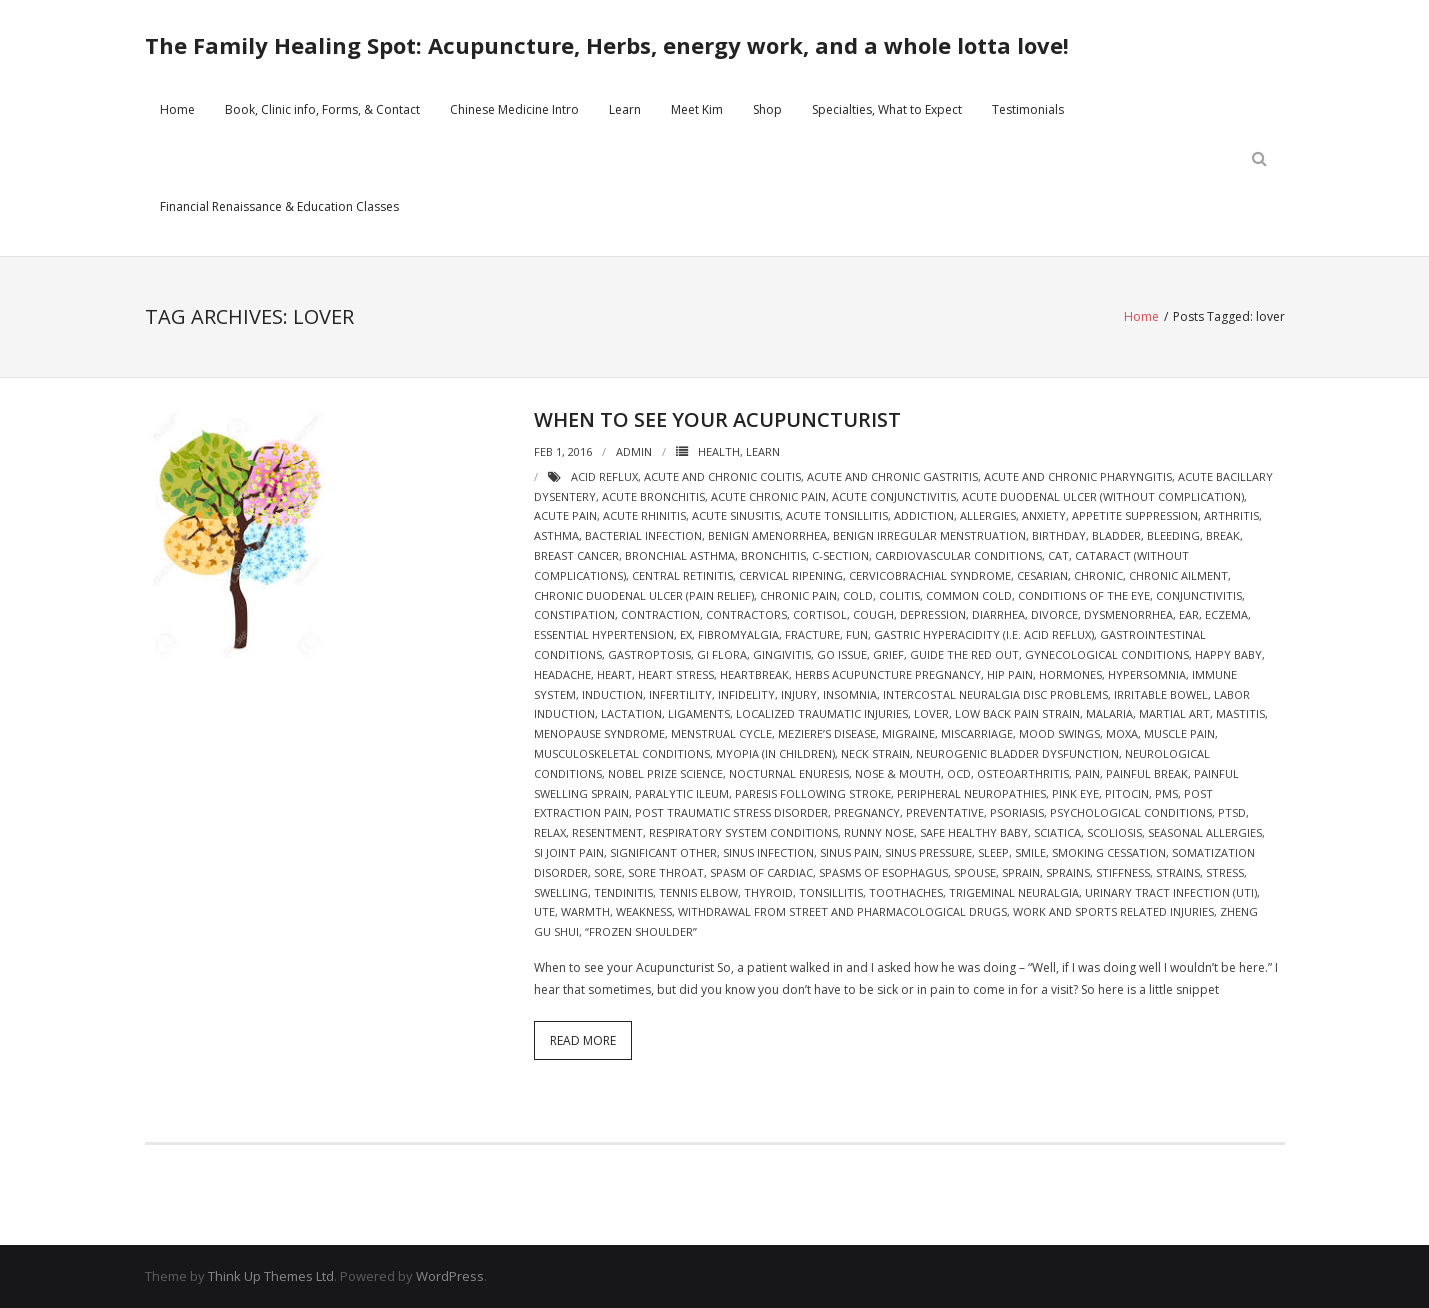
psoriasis (1017, 812)
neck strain (875, 753)
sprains (1068, 872)
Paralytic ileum (682, 793)
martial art (1174, 713)
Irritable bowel (1161, 694)
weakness (644, 911)
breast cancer (576, 555)
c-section (840, 555)
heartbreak (754, 674)
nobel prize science (665, 773)
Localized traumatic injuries (822, 713)
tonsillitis (831, 892)
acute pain (565, 515)
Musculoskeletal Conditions (622, 753)
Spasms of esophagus (883, 872)
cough (873, 614)
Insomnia (850, 694)
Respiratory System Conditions (743, 832)
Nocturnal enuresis (789, 773)
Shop (767, 109)
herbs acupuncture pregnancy (888, 674)
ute (544, 911)
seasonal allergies (1205, 832)
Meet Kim (697, 109)
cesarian (1042, 575)
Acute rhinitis (644, 515)
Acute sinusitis (736, 515)
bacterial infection (643, 535)
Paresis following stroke (813, 793)
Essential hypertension (604, 634)
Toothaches (906, 892)
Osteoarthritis (1023, 773)
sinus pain (849, 852)
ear (1189, 614)
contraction (660, 614)
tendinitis (623, 892)
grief (888, 654)
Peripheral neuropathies (971, 793)
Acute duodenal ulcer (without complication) (1103, 496)
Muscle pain (1179, 733)
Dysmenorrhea (1128, 614)
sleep (993, 852)
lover (931, 713)
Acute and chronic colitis (722, 476)
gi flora (722, 654)
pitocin (1127, 793)
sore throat (666, 872)
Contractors (746, 614)
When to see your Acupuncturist (717, 419)
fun (857, 634)
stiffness (1123, 872)
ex (686, 634)
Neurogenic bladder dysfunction (1017, 753)
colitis (899, 595)
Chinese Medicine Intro (514, 109)
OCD (959, 773)
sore (608, 872)
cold (858, 595)
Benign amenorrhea (767, 535)
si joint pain (569, 852)
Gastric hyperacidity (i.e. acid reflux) (984, 634)
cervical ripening (791, 575)
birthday (1059, 535)
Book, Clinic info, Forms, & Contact (322, 109)
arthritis (1231, 515)
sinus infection (768, 852)
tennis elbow (698, 892)
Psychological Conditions (1131, 812)
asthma (556, 535)
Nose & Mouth (898, 773)
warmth (585, 911)
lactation (631, 713)
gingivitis (782, 654)
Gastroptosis (649, 654)
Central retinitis (682, 575)
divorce (1054, 614)
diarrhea (998, 614)
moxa (1122, 733)
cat (1058, 555)
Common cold (969, 595)
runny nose (879, 832)
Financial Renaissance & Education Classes (279, 206)
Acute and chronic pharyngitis (1078, 476)
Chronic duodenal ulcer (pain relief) (644, 595)
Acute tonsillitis (837, 515)
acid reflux (604, 476)
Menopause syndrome (599, 733)
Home (177, 109)
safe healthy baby (974, 832)
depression (933, 614)
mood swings (1059, 733)
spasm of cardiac (761, 872)
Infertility (680, 694)
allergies (988, 515)
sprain (1021, 872)
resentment (607, 832)
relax (550, 832)
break (1223, 535)
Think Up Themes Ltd (271, 1276)
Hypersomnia (1147, 674)
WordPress (450, 1276)
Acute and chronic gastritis (892, 476)
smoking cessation (1109, 852)
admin (634, 451)
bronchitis (773, 555)
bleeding (1173, 535)
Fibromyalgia (738, 634)
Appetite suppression (1135, 515)
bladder (1116, 535)
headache (562, 674)
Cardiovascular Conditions (958, 555)
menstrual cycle (721, 733)
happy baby (1228, 654)
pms (1166, 793)
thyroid (768, 892)
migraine (908, 733)
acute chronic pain (768, 496)
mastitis (1240, 713)
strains (1178, 872)
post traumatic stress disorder (731, 812)
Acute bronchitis (653, 496)
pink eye (1075, 793)
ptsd (1232, 812)
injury (799, 694)
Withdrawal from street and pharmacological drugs (842, 911)
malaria (1109, 713)
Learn (625, 109)
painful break (1147, 773)
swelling (561, 892)
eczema (1226, 614)
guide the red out (964, 654)
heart (614, 674)
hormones (1070, 674)
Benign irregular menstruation (929, 535)
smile (1030, 852)
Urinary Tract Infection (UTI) (1171, 892)
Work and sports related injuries (1113, 911)
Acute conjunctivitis (894, 496)
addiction (924, 515)
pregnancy (867, 812)
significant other (663, 852)
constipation (574, 614)
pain (1087, 773)
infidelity (746, 694)
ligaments (699, 713)
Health (719, 451)
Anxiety (1044, 515)
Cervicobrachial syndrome (930, 575)
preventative (945, 812)
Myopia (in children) (775, 753)
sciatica (1057, 832)
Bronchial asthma (680, 555)
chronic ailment (1178, 575)
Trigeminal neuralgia (1014, 892)
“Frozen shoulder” (641, 931)
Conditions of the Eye (1084, 595)
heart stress (676, 674)
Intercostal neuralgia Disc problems (995, 694)
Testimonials (1028, 109)
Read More (583, 1040)
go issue (842, 654)
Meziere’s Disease (827, 733)
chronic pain (798, 595)
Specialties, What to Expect (887, 109)
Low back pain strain (1017, 713)
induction (612, 694)
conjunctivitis (1199, 595)
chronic (1098, 575)
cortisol (820, 614)
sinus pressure (928, 852)
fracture (812, 634)
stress (1225, 872)
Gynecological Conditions (1107, 654)
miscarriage (977, 733)
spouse (975, 872)
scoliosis (1114, 832)
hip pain (1010, 674)
